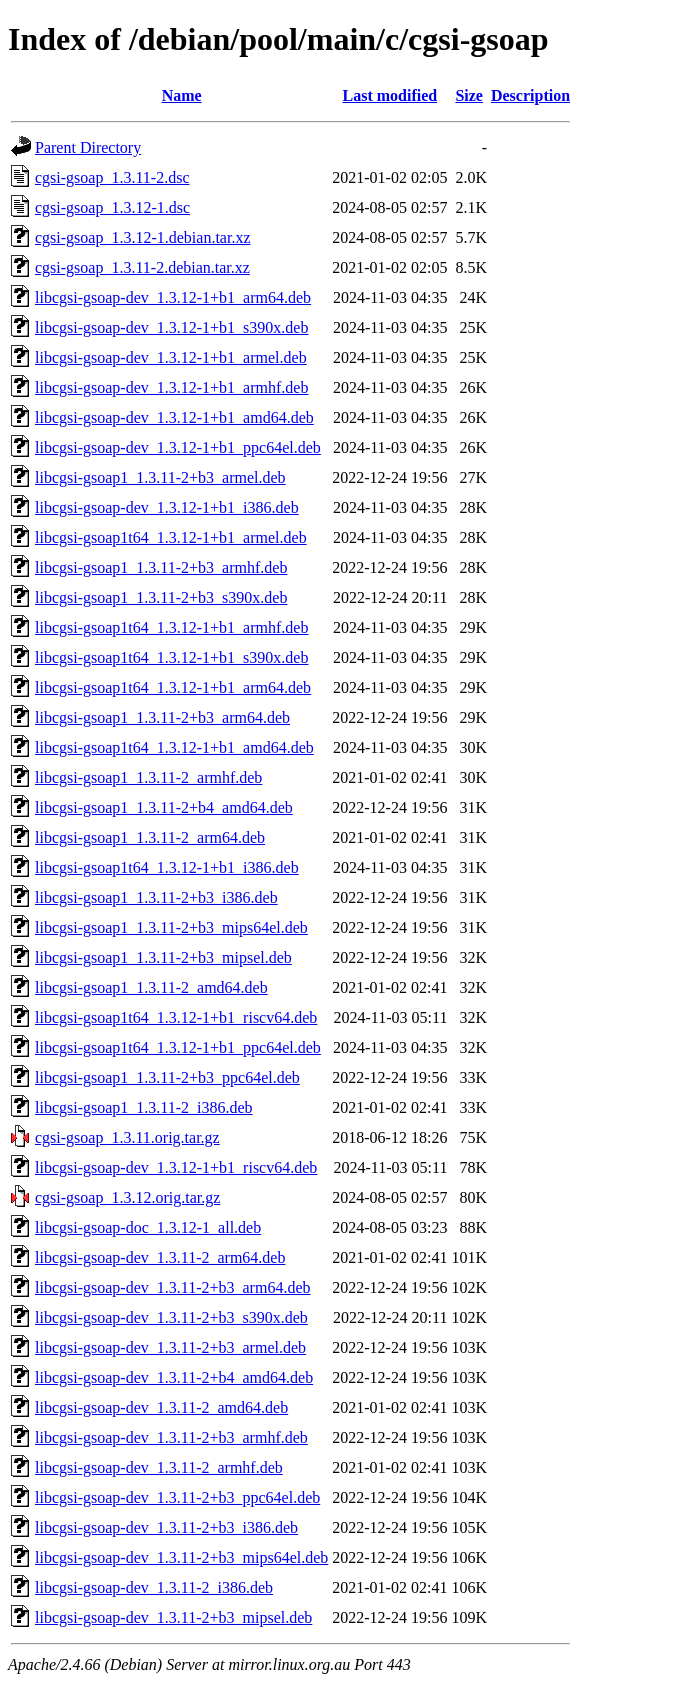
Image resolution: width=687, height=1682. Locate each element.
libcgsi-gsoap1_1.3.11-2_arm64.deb (150, 837)
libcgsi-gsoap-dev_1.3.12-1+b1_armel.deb (171, 357)
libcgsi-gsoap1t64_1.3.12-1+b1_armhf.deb (171, 627)
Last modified (390, 95)
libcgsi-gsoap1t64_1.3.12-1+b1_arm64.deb (173, 687)
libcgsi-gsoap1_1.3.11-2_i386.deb (144, 1107)
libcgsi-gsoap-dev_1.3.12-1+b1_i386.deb (167, 507)
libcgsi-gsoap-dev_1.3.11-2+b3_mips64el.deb (181, 1557)
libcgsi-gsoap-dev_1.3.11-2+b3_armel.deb (170, 1347)
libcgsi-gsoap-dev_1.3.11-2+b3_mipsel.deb (173, 1617)
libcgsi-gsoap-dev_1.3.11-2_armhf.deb (159, 1467)
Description (530, 95)
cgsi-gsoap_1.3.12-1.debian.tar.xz (143, 237)
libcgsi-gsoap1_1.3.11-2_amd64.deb (151, 987)
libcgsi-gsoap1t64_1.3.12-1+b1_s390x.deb (171, 657)
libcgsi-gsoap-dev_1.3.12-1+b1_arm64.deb (173, 297)
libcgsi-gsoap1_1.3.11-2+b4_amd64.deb (164, 807)
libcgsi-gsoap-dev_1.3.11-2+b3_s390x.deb (171, 1317)
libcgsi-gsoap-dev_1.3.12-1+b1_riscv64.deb (176, 1167)
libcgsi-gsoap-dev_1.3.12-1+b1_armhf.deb (171, 387)
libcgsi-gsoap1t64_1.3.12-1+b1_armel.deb (171, 537)
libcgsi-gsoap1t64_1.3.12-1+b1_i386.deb (167, 867)
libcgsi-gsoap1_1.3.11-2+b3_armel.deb (160, 477)
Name (182, 95)
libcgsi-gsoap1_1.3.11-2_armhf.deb (148, 777)
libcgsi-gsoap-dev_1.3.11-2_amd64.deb (161, 1407)
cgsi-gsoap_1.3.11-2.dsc (112, 177)
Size (469, 95)
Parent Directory (88, 147)
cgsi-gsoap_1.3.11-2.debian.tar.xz (142, 267)
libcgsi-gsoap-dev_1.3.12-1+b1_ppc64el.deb (178, 447)
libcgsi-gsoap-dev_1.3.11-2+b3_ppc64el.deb (177, 1497)
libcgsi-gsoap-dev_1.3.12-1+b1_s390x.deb (171, 327)
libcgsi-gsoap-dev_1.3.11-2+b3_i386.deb (166, 1527)
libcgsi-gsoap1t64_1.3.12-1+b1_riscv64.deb (176, 1017)
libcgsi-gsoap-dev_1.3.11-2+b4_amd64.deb (174, 1377)
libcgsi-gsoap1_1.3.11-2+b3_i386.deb (156, 897)
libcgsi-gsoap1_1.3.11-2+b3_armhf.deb (161, 567)
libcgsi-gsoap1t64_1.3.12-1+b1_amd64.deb (174, 747)
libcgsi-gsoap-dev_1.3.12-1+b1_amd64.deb (174, 417)
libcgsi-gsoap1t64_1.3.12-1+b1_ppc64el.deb (178, 1047)
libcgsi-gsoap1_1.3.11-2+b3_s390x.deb (161, 597)
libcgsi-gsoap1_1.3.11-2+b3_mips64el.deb (171, 927)
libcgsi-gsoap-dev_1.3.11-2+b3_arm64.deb (172, 1287)
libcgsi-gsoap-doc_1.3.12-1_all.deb (148, 1227)
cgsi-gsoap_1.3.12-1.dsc (112, 207)
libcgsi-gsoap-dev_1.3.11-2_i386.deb (154, 1587)
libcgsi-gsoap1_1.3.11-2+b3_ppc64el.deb (167, 1077)
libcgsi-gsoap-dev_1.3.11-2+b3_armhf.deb (171, 1437)
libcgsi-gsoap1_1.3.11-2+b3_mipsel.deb (163, 957)
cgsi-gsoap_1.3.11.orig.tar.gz (127, 1137)
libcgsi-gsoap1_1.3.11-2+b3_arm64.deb (162, 717)
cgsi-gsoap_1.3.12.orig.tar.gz (127, 1197)
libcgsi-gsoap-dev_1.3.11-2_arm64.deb (160, 1257)
